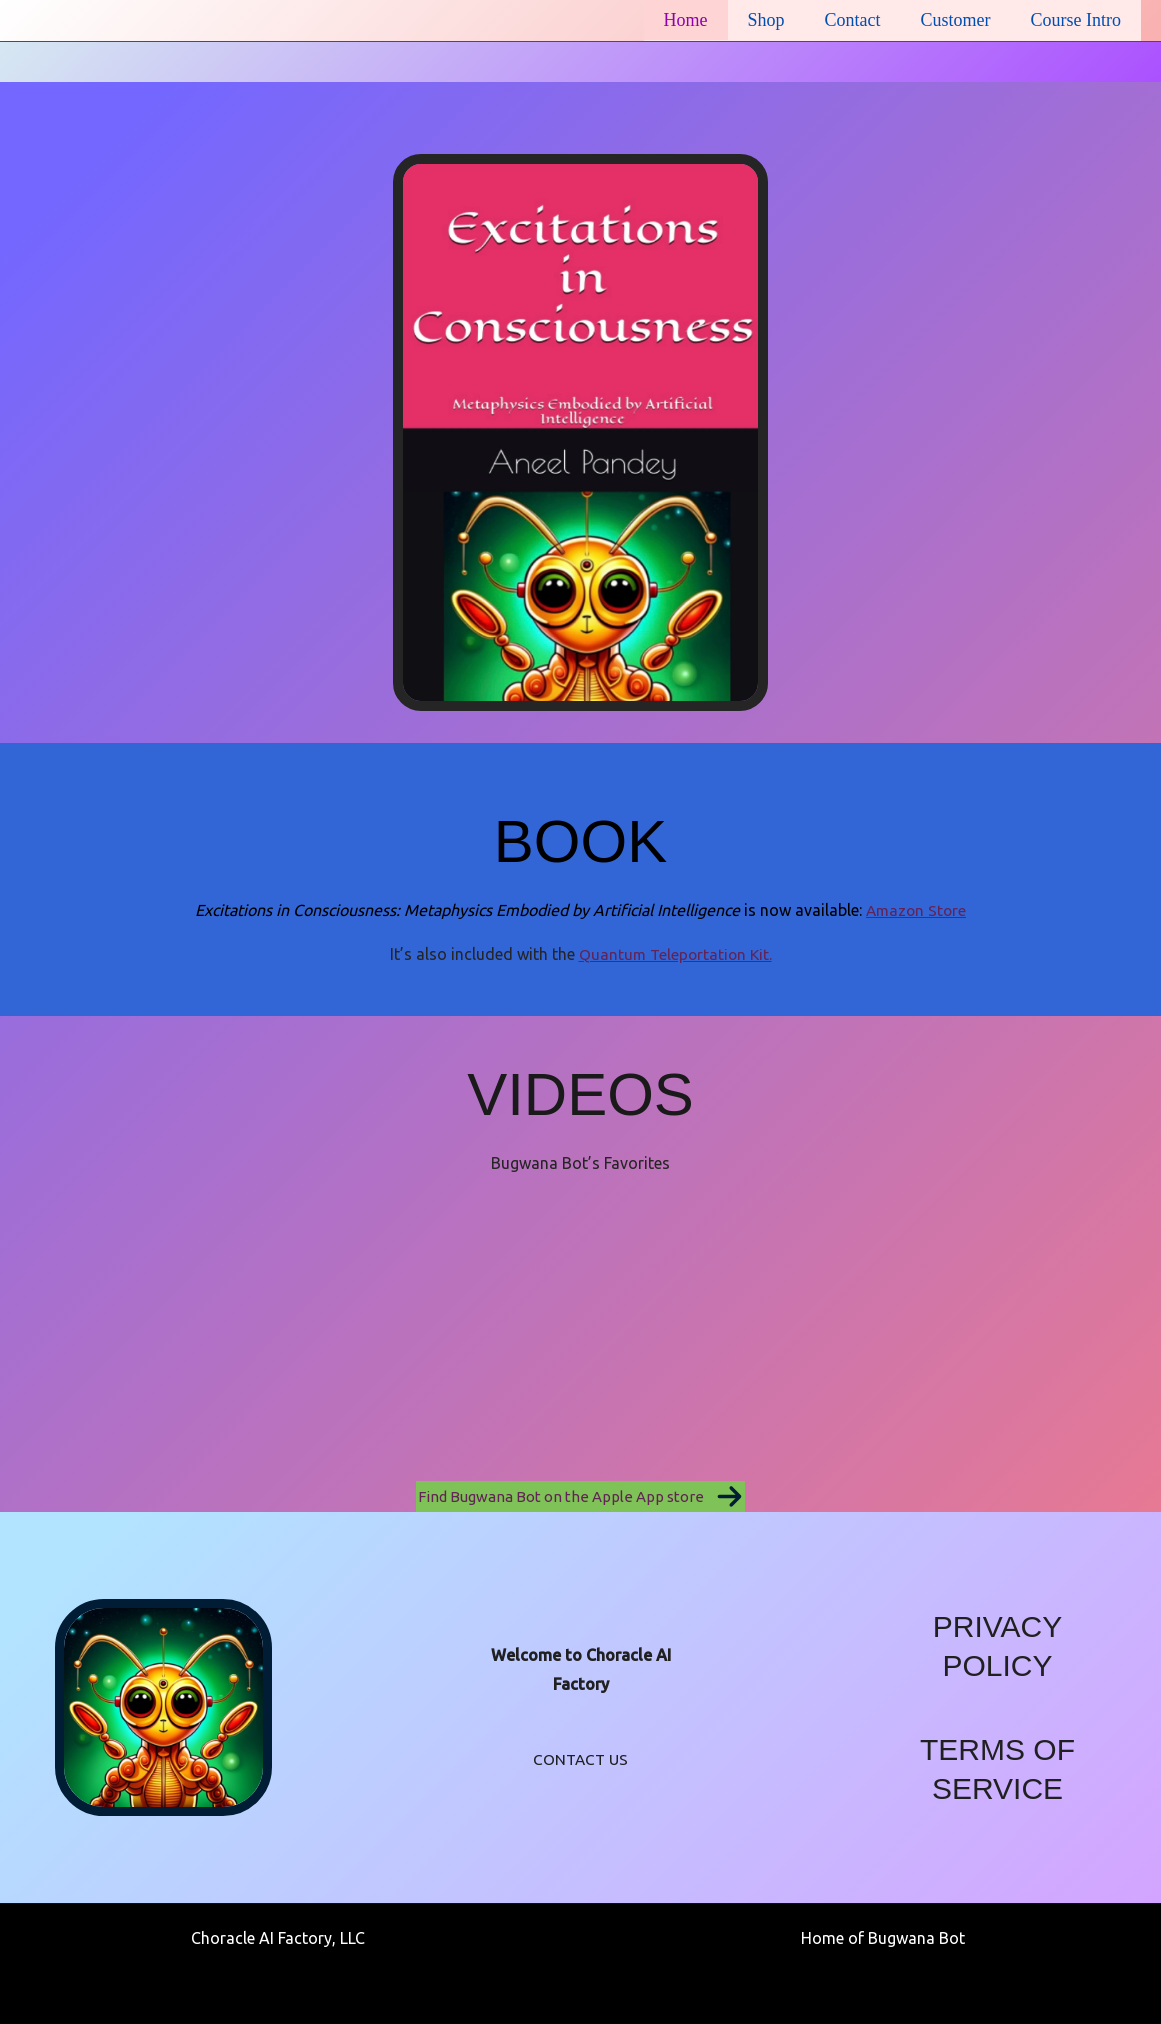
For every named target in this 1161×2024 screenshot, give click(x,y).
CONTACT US (580, 1759)
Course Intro (1078, 20)
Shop (780, 20)
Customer (962, 20)
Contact (863, 20)
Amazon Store (916, 910)
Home (704, 20)
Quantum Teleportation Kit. (675, 954)
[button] (580, 1496)
